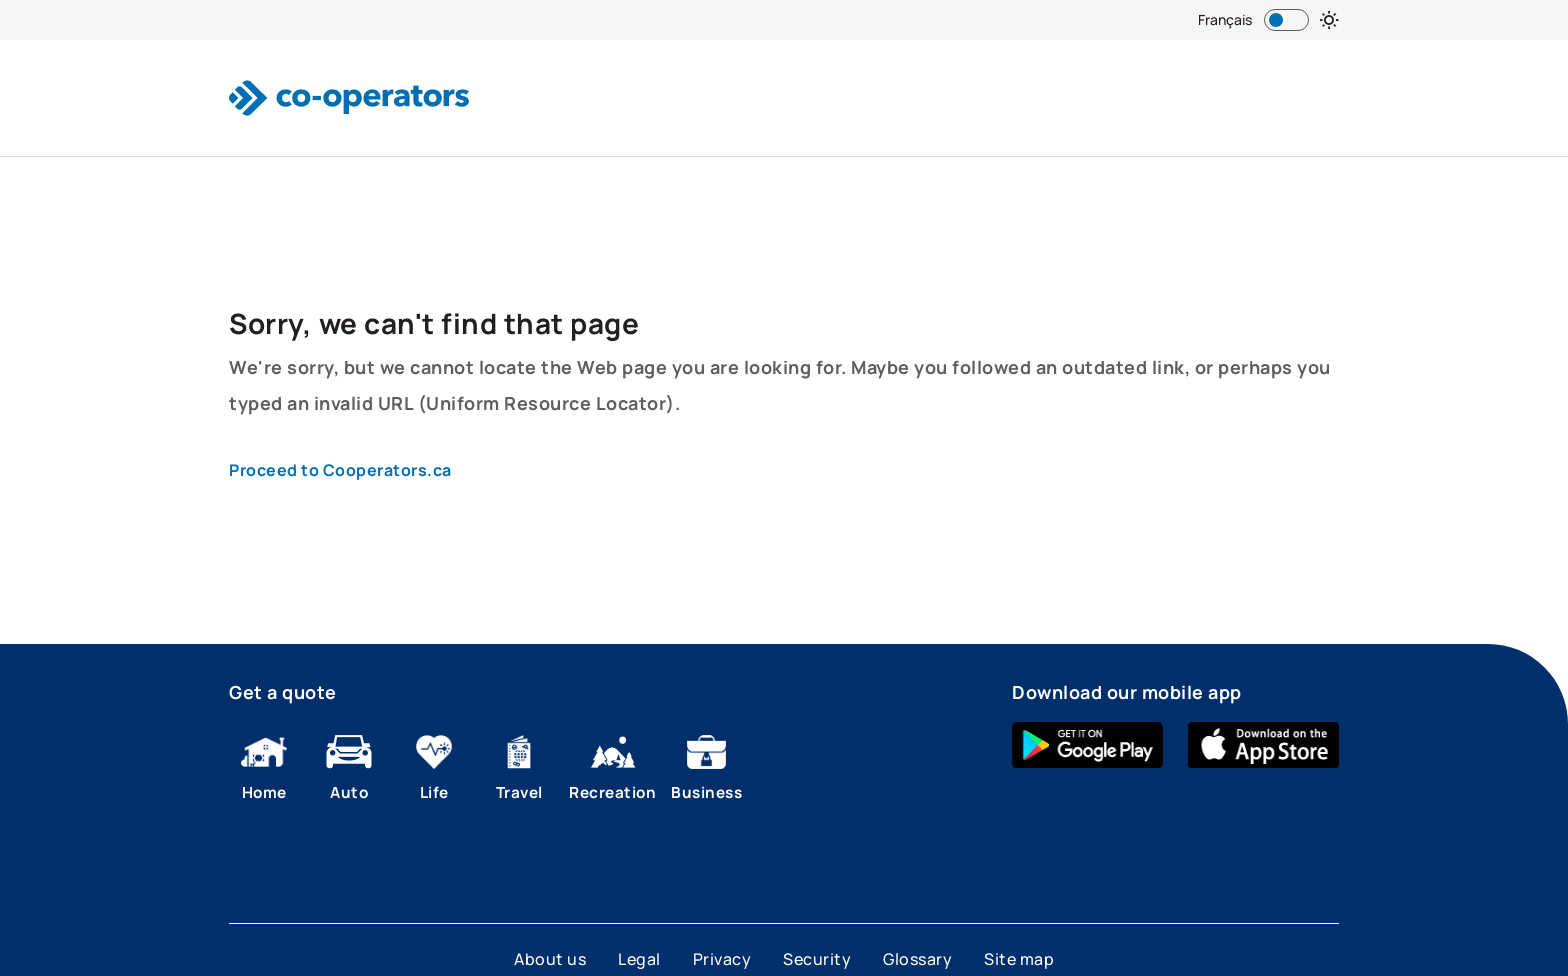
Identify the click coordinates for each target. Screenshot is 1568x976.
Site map (1019, 959)
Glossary (917, 959)
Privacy (722, 959)
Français (1225, 19)
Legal (639, 959)
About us (550, 959)
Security (817, 959)
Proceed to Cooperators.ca (340, 470)
